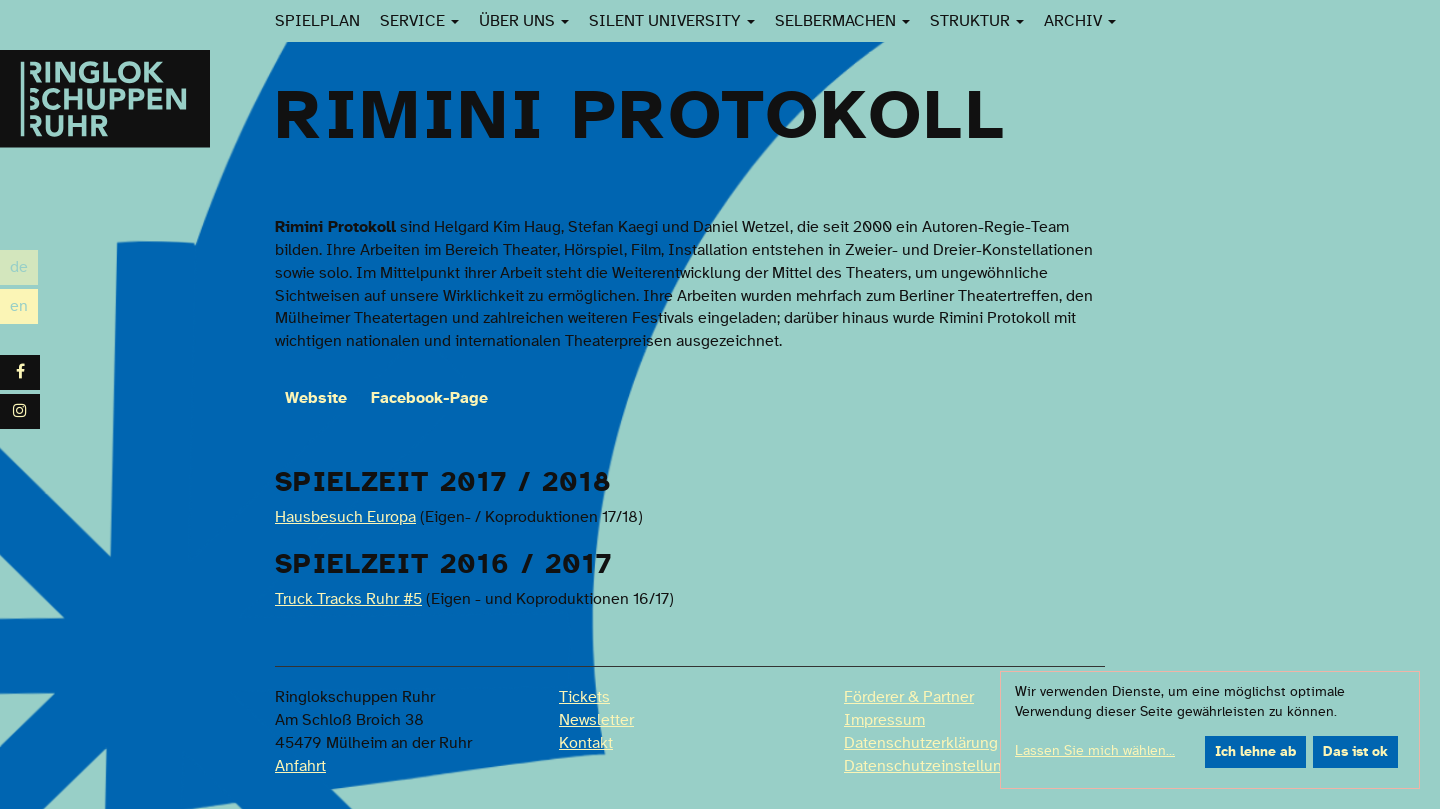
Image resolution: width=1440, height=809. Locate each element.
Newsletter (596, 720)
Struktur (977, 21)
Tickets (584, 697)
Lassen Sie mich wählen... (1095, 751)
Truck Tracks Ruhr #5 (348, 599)
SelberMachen (842, 21)
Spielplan (317, 21)
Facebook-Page (429, 398)
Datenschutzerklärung (921, 743)
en (24, 306)
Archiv (1080, 21)
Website (316, 398)
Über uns (524, 21)
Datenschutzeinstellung (927, 766)
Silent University (672, 21)
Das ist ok (1355, 752)
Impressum (884, 720)
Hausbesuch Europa (345, 517)
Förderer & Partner (909, 697)
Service (419, 21)
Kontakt (586, 743)
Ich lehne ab (1255, 752)
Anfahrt (300, 766)
